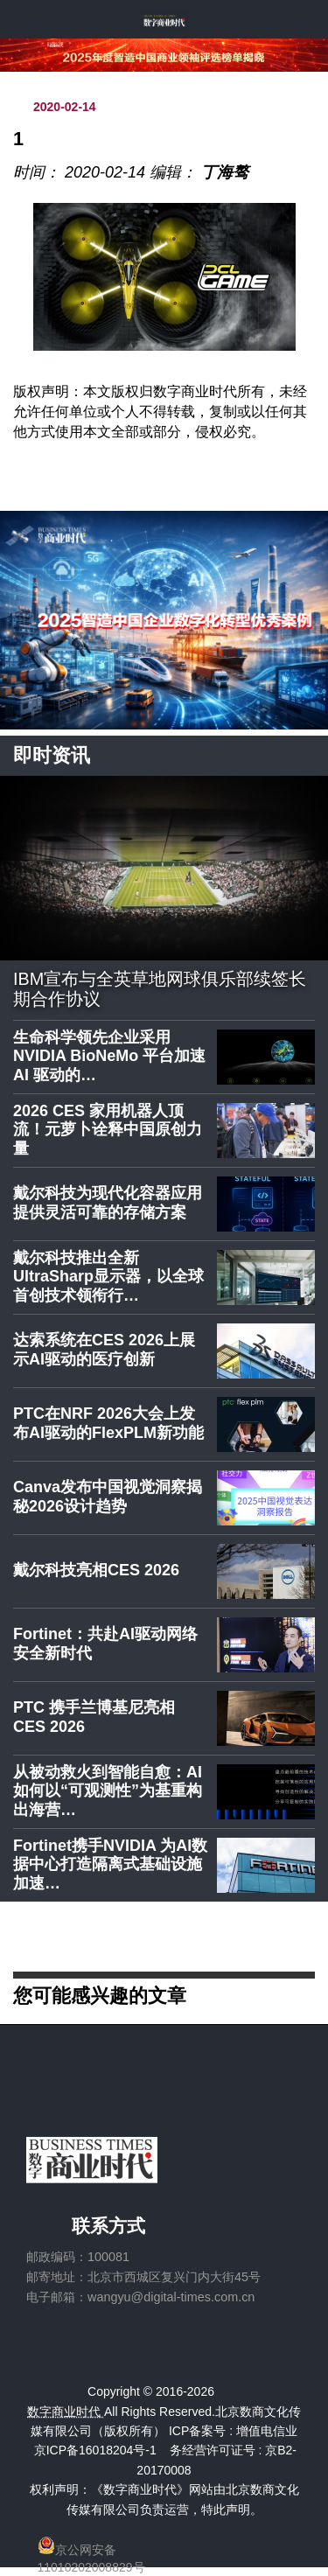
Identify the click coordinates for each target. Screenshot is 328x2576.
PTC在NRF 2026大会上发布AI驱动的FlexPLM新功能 (108, 1423)
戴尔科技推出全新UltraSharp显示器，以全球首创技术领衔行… (108, 1276)
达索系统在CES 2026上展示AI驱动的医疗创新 (104, 1349)
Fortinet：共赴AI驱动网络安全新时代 (105, 1643)
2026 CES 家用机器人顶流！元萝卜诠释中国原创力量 (107, 1129)
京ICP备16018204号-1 (95, 2450)
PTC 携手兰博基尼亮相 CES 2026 (94, 1717)
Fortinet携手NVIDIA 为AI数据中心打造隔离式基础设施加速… (110, 1864)
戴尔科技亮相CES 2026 (96, 1570)
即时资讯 (51, 755)
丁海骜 (224, 172)
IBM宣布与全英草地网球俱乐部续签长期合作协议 (159, 989)
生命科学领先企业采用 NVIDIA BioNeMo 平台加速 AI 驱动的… (109, 1056)
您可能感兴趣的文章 (99, 1995)
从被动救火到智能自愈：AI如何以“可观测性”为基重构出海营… (107, 1791)
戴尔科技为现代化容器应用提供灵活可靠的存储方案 (107, 1202)
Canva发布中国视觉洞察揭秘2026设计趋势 (107, 1496)
